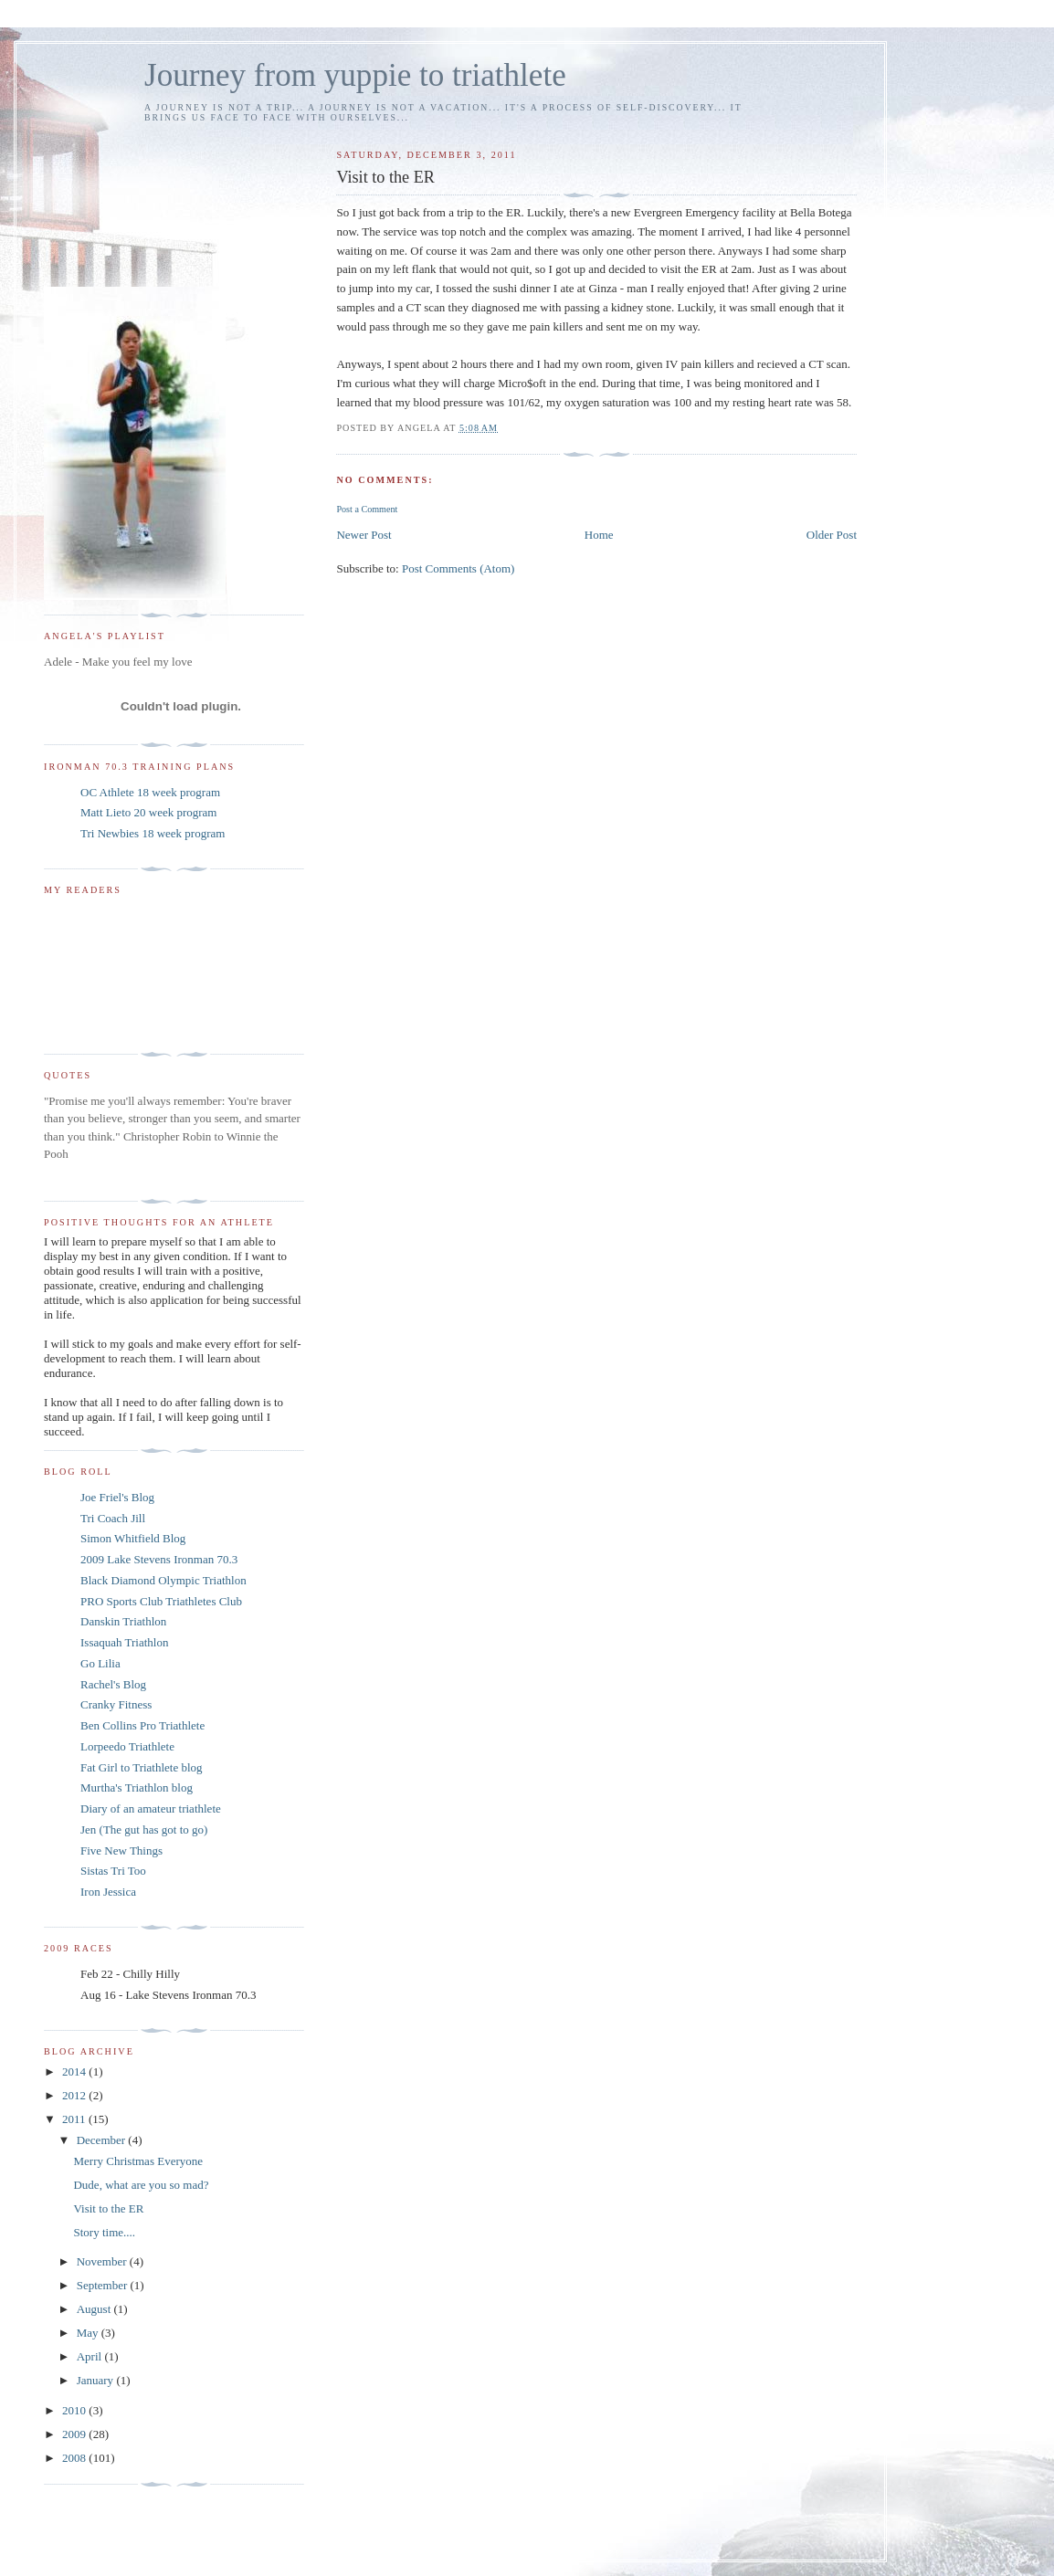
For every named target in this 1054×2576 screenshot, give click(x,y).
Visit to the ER (108, 2208)
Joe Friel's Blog (117, 1497)
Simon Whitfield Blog (132, 1538)
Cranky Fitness (116, 1704)
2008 (75, 2458)
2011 (75, 2119)
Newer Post (363, 534)
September (104, 2285)
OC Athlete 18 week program (150, 792)
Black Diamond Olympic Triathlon (163, 1580)
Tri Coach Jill (112, 1518)
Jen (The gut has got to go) (143, 1829)
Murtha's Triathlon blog (136, 1787)
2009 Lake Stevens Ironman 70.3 (158, 1559)
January (97, 2380)
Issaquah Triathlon (124, 1642)
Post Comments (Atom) (458, 568)
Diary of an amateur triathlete (150, 1808)
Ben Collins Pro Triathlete (142, 1725)
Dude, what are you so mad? (140, 2185)
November (103, 2261)
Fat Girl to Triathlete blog (141, 1767)
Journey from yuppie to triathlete (355, 75)
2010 (75, 2410)
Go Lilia (100, 1663)
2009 (75, 2434)
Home (599, 534)
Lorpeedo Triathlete (127, 1746)
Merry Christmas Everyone (138, 2161)
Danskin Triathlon (123, 1621)
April (91, 2356)
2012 (75, 2095)
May (89, 2332)
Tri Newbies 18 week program (152, 833)
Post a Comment (366, 509)
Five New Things (121, 1850)
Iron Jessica (108, 1891)
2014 (75, 2071)
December (103, 2140)
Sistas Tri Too (113, 1870)
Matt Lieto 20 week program (148, 812)
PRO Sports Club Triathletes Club (161, 1601)
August (95, 2309)
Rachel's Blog (113, 1684)
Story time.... (104, 2232)
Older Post (831, 534)
